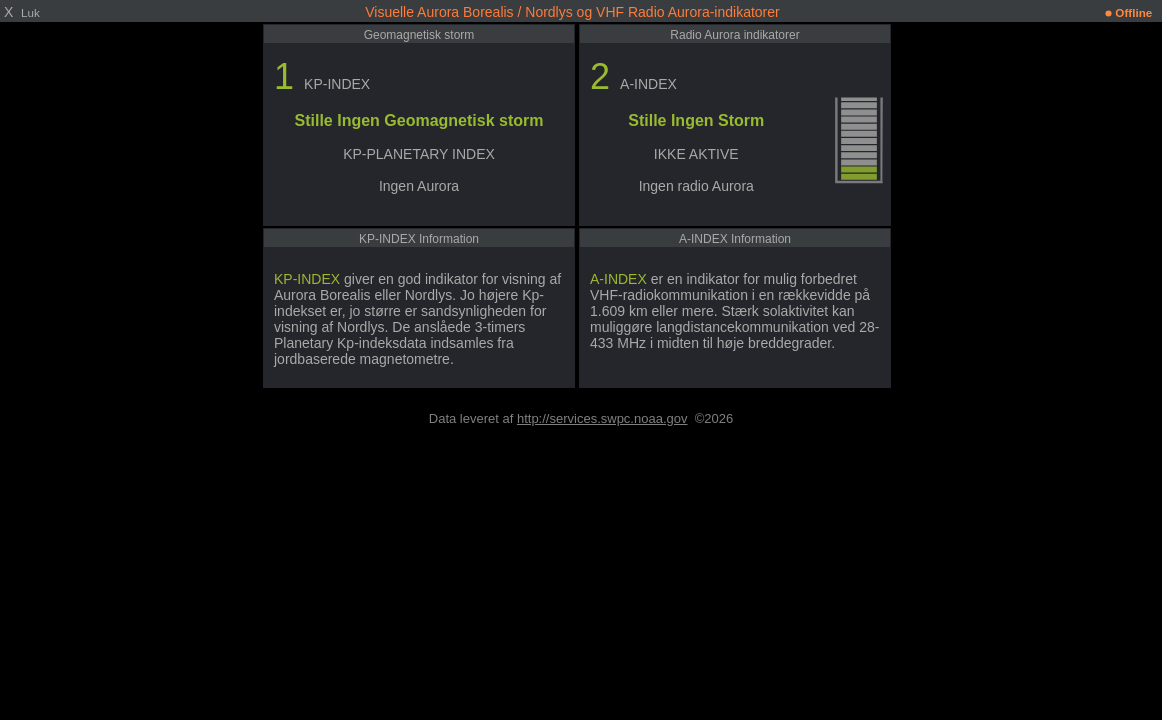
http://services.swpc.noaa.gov (602, 418)
